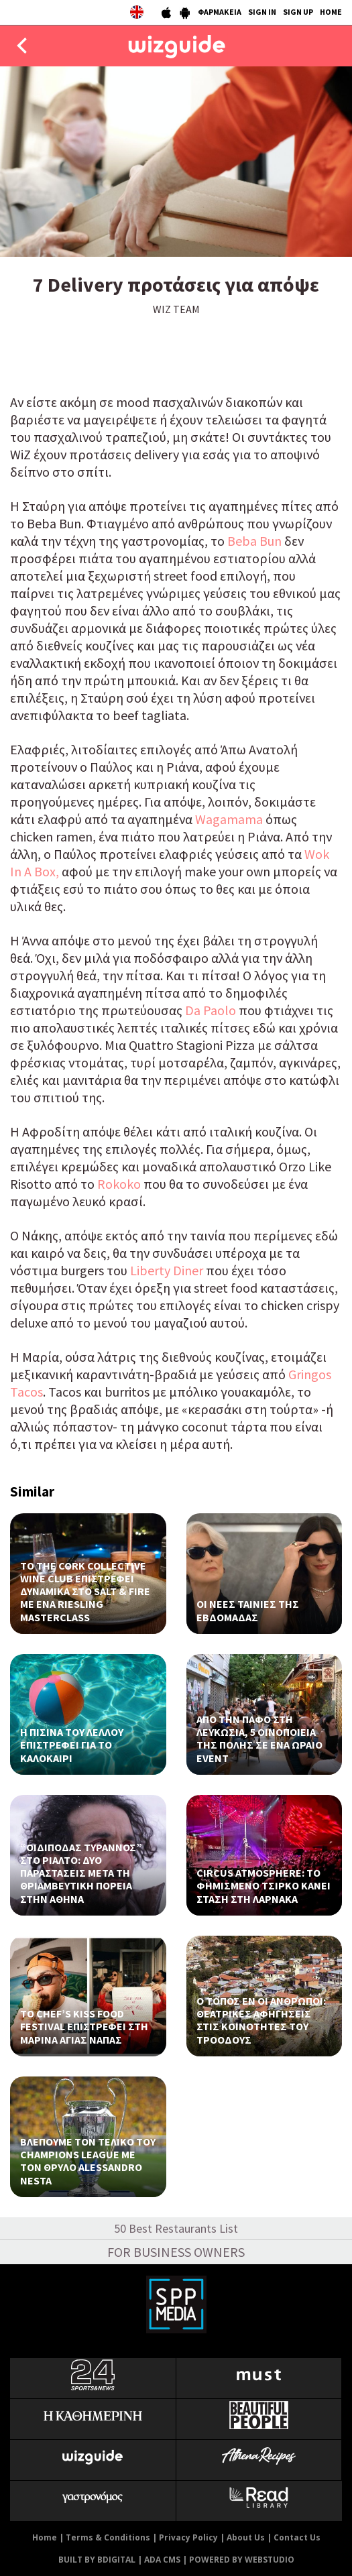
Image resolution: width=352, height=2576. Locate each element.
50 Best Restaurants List (176, 2228)
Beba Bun (254, 540)
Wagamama (230, 819)
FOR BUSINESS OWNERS (176, 2251)
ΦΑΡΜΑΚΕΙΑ (219, 12)
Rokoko (119, 1183)
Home (44, 2537)
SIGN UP (298, 12)
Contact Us (297, 2537)
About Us (246, 2537)
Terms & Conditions (108, 2537)
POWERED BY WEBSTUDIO (241, 2559)
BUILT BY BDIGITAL (96, 2559)
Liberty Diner (168, 1270)
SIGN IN (262, 12)
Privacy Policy (188, 2537)
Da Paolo (210, 1010)
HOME (331, 12)
